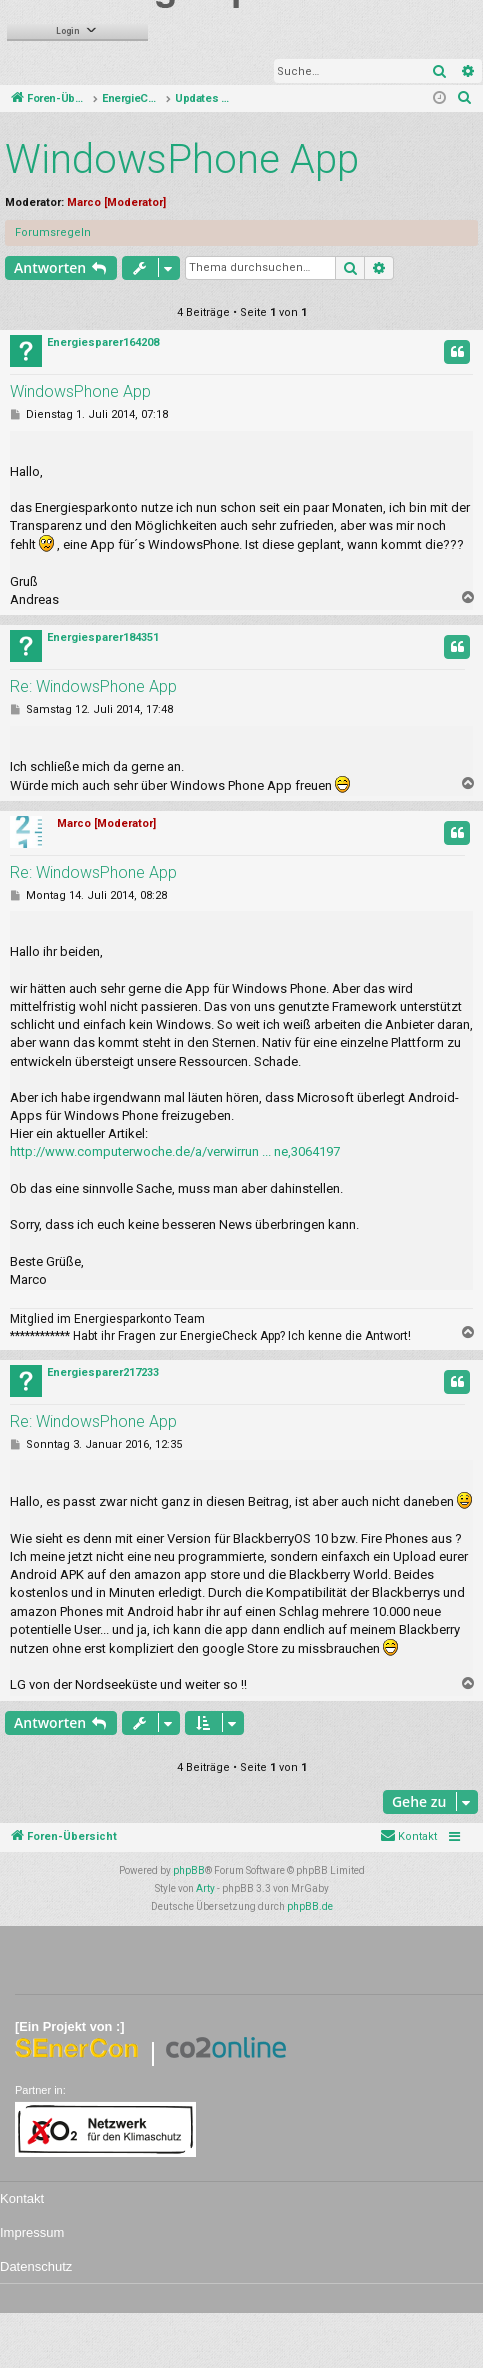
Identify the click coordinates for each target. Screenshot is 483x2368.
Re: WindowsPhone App (93, 686)
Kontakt (22, 2198)
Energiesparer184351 (103, 637)
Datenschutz (36, 2266)
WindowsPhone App (182, 159)
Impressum (32, 2232)
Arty (205, 1888)
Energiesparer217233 (103, 1372)
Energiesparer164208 (103, 342)
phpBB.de (310, 1906)
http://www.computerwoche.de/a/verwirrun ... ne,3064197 (175, 1151)
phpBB (189, 1870)
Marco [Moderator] (116, 202)
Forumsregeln (53, 232)
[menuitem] (465, 99)
